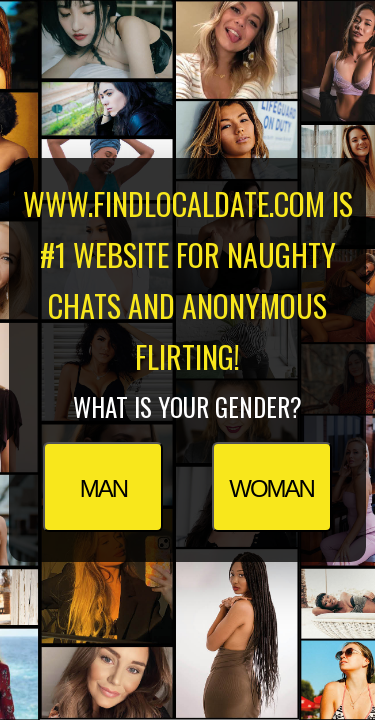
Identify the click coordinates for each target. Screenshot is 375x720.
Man (103, 488)
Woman (271, 488)
